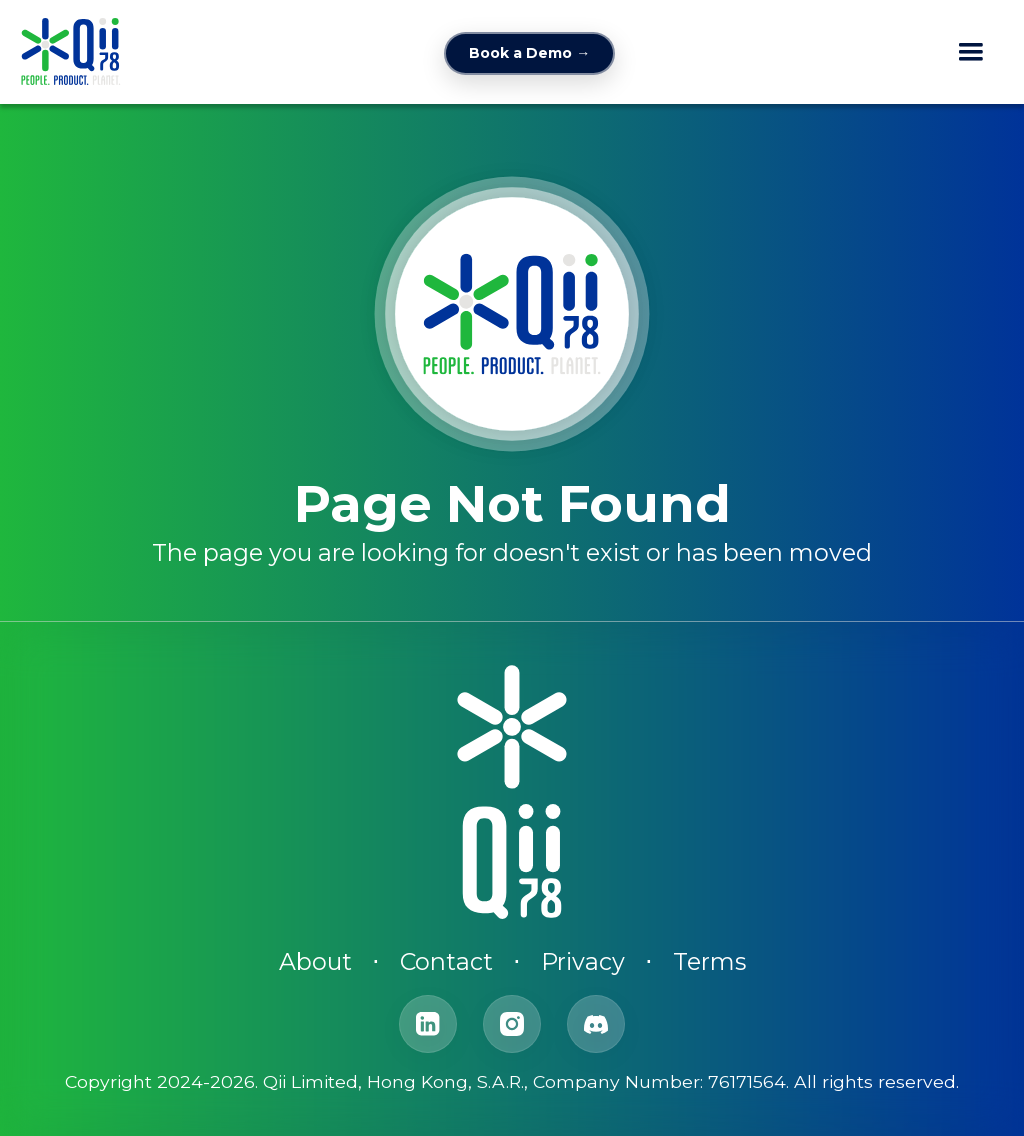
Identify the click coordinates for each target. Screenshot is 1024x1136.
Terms (709, 961)
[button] (971, 52)
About (315, 961)
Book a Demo (529, 53)
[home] (71, 51)
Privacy (583, 961)
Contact (446, 961)
